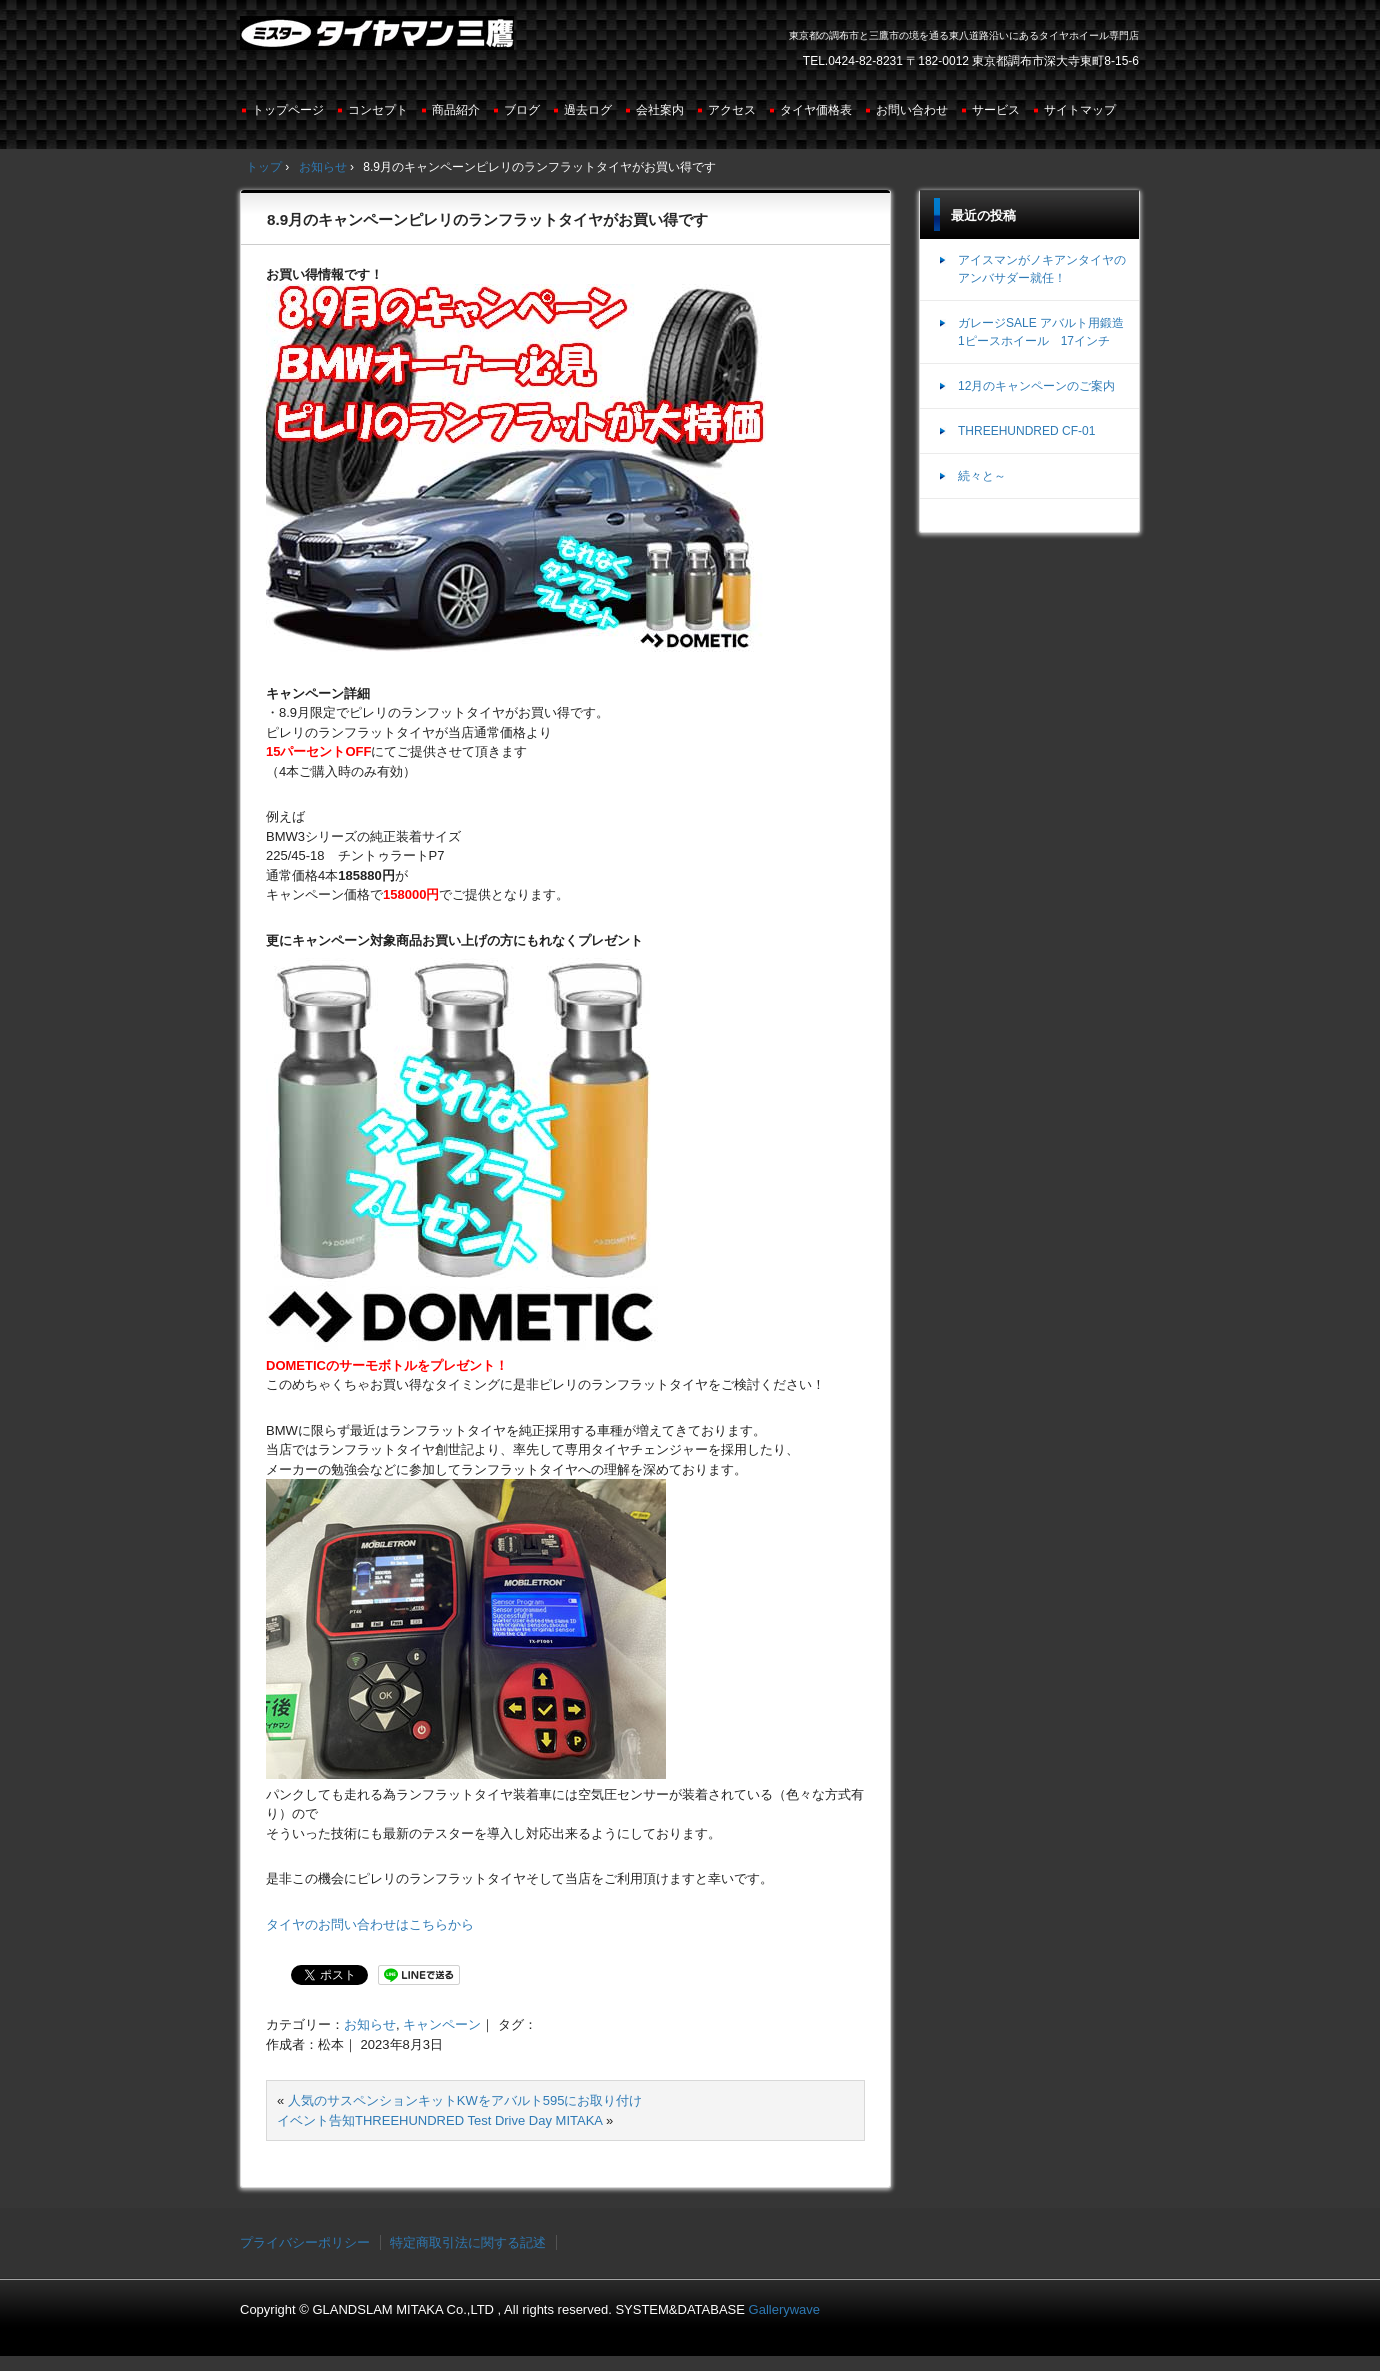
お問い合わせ (912, 110)
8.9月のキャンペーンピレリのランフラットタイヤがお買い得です (487, 219)
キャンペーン (442, 2024)
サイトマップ (1080, 110)
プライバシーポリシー (305, 2242)
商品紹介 (456, 110)
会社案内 (660, 110)
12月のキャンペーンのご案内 (1036, 386)
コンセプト (378, 110)
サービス (996, 110)
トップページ (288, 110)
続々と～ (982, 476)
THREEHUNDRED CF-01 (1026, 431)
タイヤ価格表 (816, 110)
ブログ (522, 110)
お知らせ (370, 2024)
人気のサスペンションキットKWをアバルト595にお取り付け (465, 2100)
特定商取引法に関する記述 (468, 2242)
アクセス (732, 110)
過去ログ (588, 110)
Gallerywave (785, 2309)
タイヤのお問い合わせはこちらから (370, 1924)
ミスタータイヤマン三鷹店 (379, 41)
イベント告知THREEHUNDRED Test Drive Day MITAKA (439, 2120)
